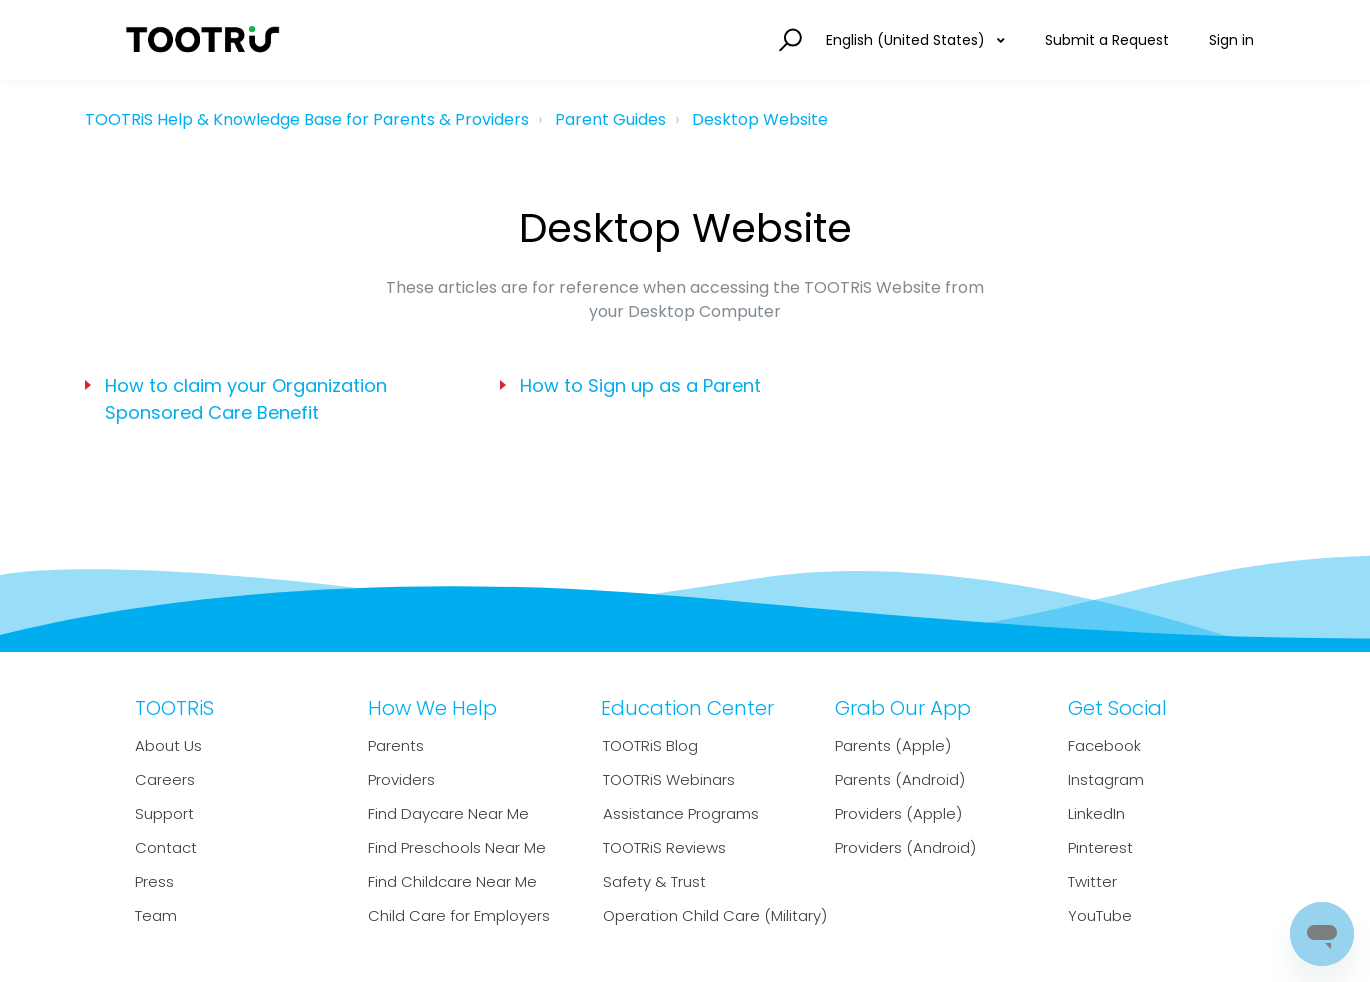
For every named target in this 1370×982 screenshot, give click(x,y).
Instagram (1106, 779)
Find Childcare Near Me (452, 881)
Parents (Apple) (893, 745)
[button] (787, 40)
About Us (168, 745)
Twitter (1092, 881)
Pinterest (1100, 847)
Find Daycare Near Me (448, 813)
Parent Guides (610, 119)
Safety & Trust (654, 881)
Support (164, 813)
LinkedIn (1096, 813)
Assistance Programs (681, 813)
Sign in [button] (1231, 40)
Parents (396, 745)
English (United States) (907, 40)
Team (156, 915)
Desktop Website (760, 119)
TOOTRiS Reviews (664, 847)
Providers (401, 779)
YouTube (1100, 915)
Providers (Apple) (898, 813)
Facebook (1104, 745)
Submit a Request (1107, 40)
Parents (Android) (900, 779)
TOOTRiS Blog (650, 745)
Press (154, 881)
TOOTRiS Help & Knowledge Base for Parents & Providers (307, 119)
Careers (165, 779)
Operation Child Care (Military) (715, 915)
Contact (166, 847)
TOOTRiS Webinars (669, 779)
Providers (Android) (905, 847)
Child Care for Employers (459, 915)
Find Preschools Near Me (457, 847)
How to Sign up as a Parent (640, 385)
